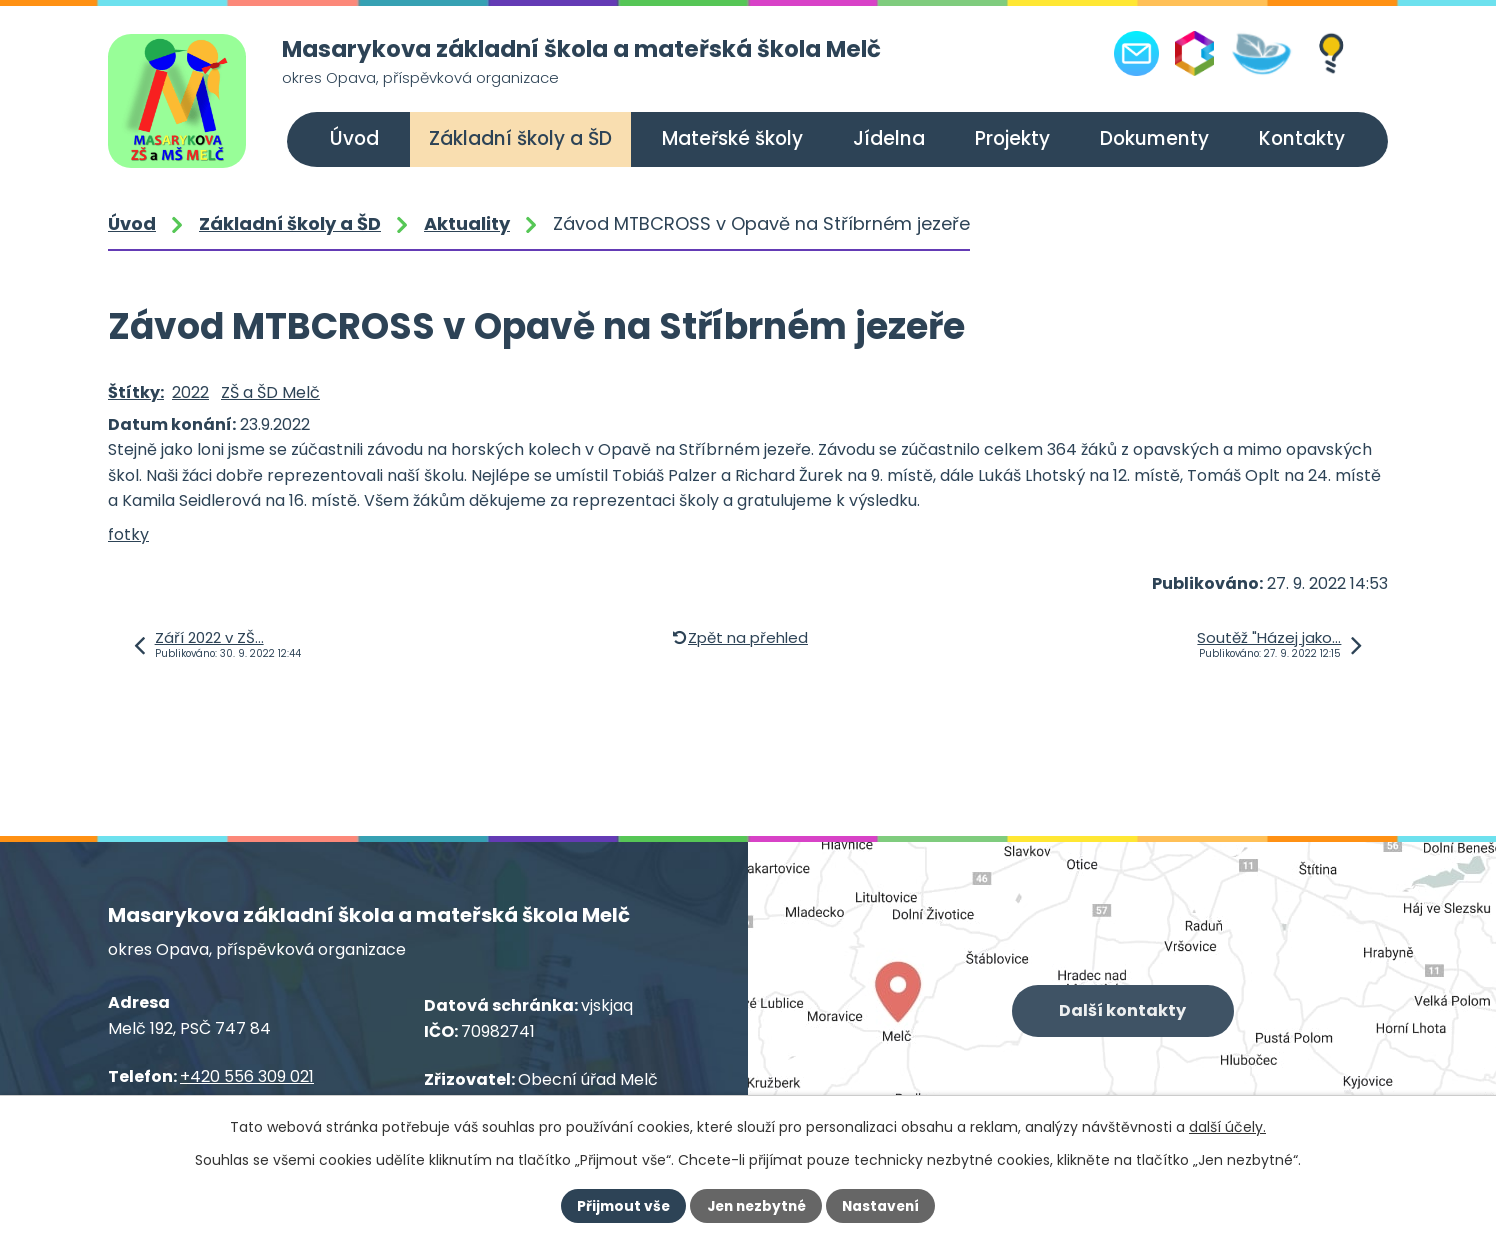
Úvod (354, 138)
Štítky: (136, 392)
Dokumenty (1154, 138)
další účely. (1227, 1127)
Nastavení (884, 1206)
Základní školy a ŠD (520, 138)
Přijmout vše (619, 1206)
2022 (190, 392)
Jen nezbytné (755, 1206)
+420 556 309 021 (247, 1076)
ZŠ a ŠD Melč (270, 392)
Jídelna (889, 138)
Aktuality (467, 223)
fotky (128, 534)
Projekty (1012, 138)
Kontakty (1302, 138)
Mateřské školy (732, 138)
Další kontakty (1123, 1011)
